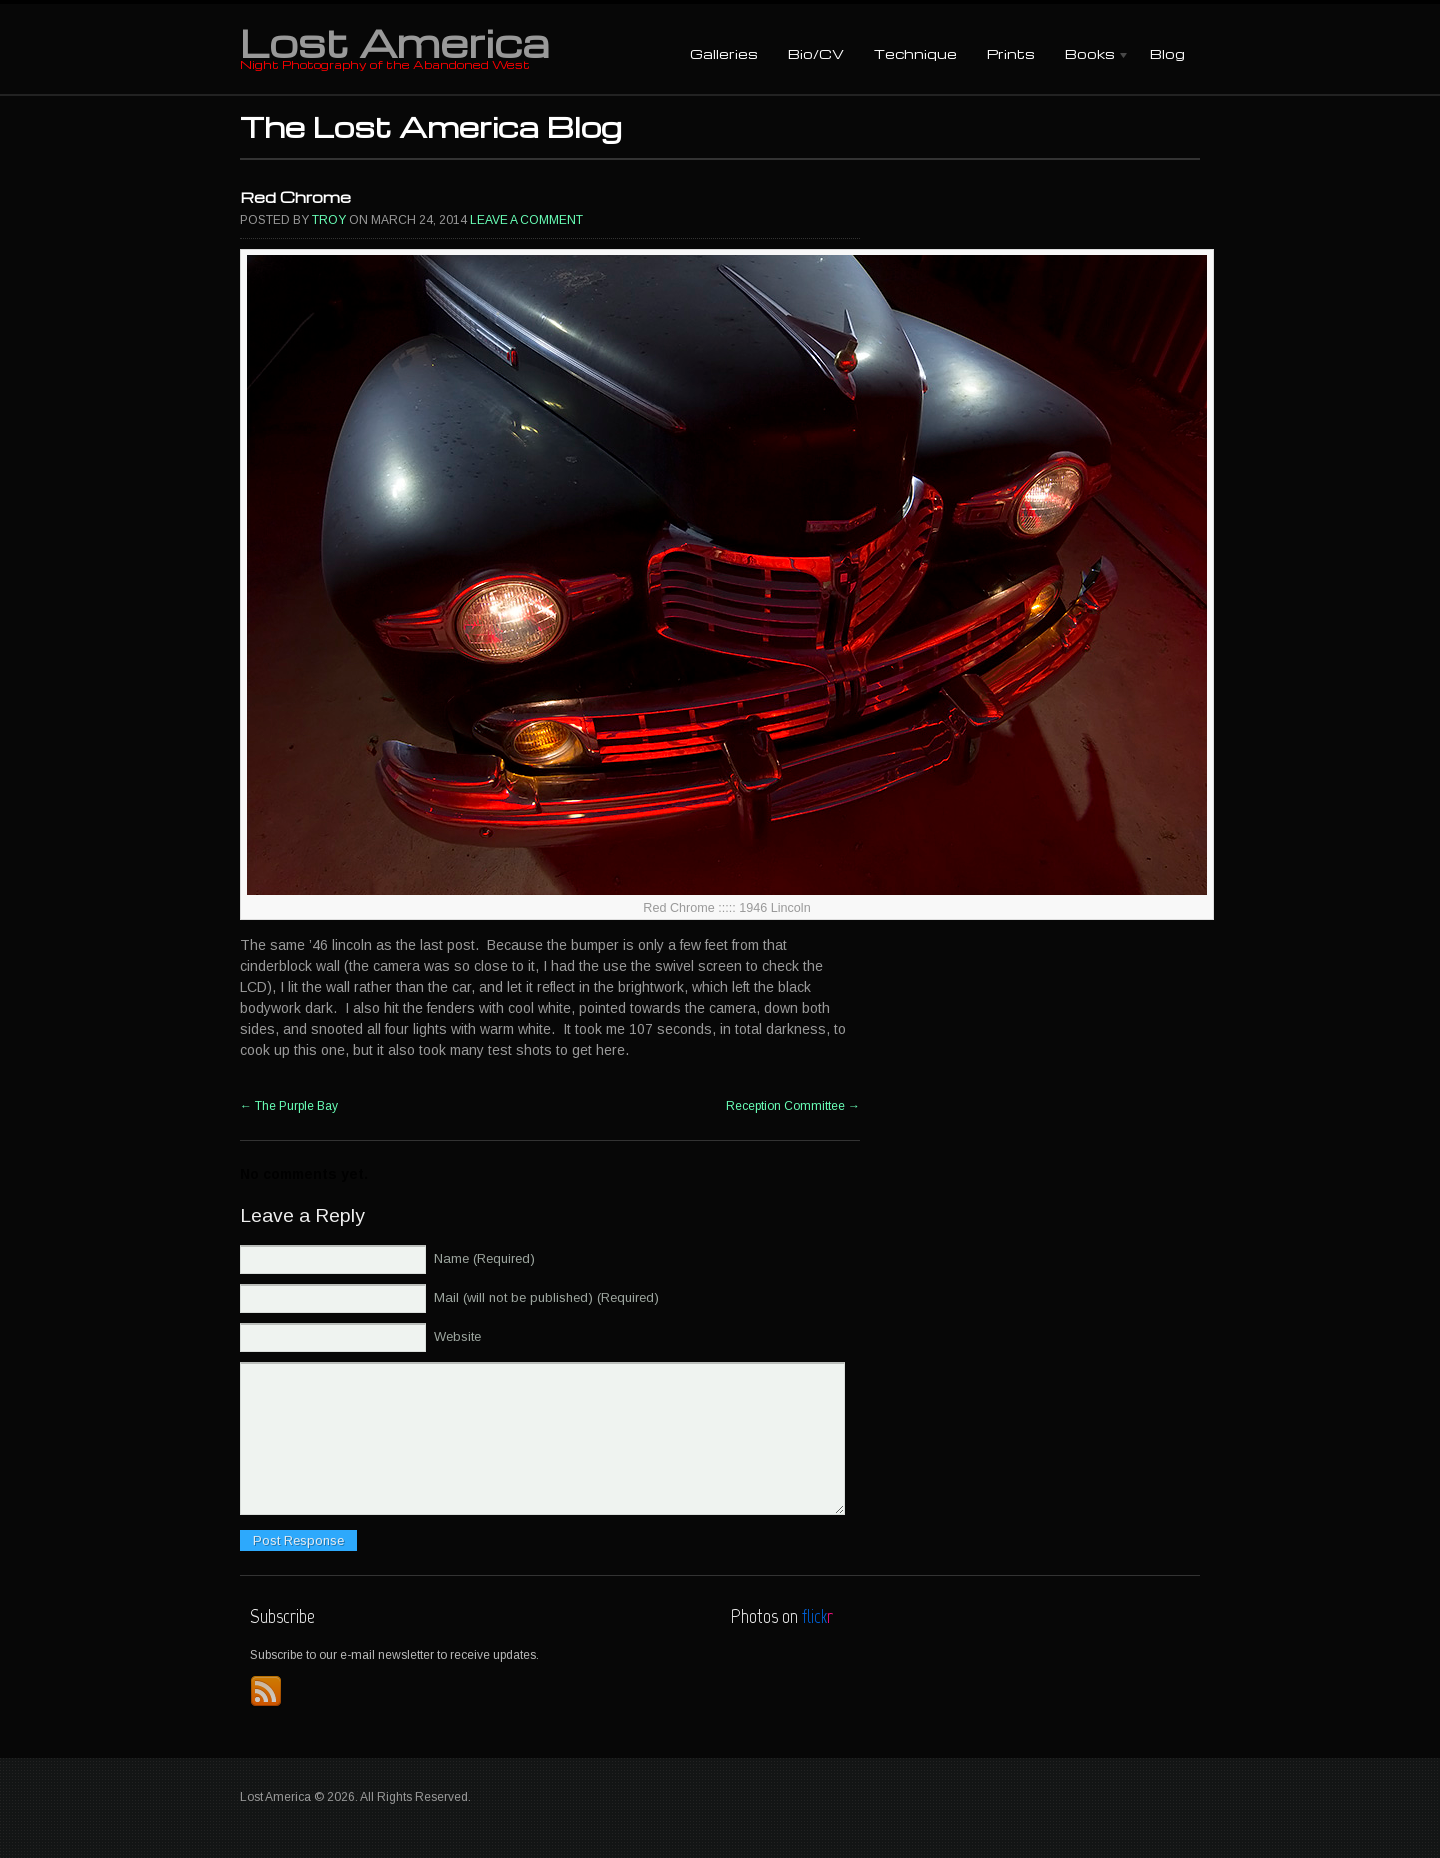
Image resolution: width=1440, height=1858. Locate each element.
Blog (1167, 53)
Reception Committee (793, 1106)
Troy (329, 220)
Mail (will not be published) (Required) (546, 1297)
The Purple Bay (289, 1106)
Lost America (394, 42)
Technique (915, 53)
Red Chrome (295, 197)
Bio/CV (816, 53)
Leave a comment (526, 220)
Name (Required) (484, 1258)
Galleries (724, 53)
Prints (1011, 53)
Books (1090, 55)
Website (457, 1336)
